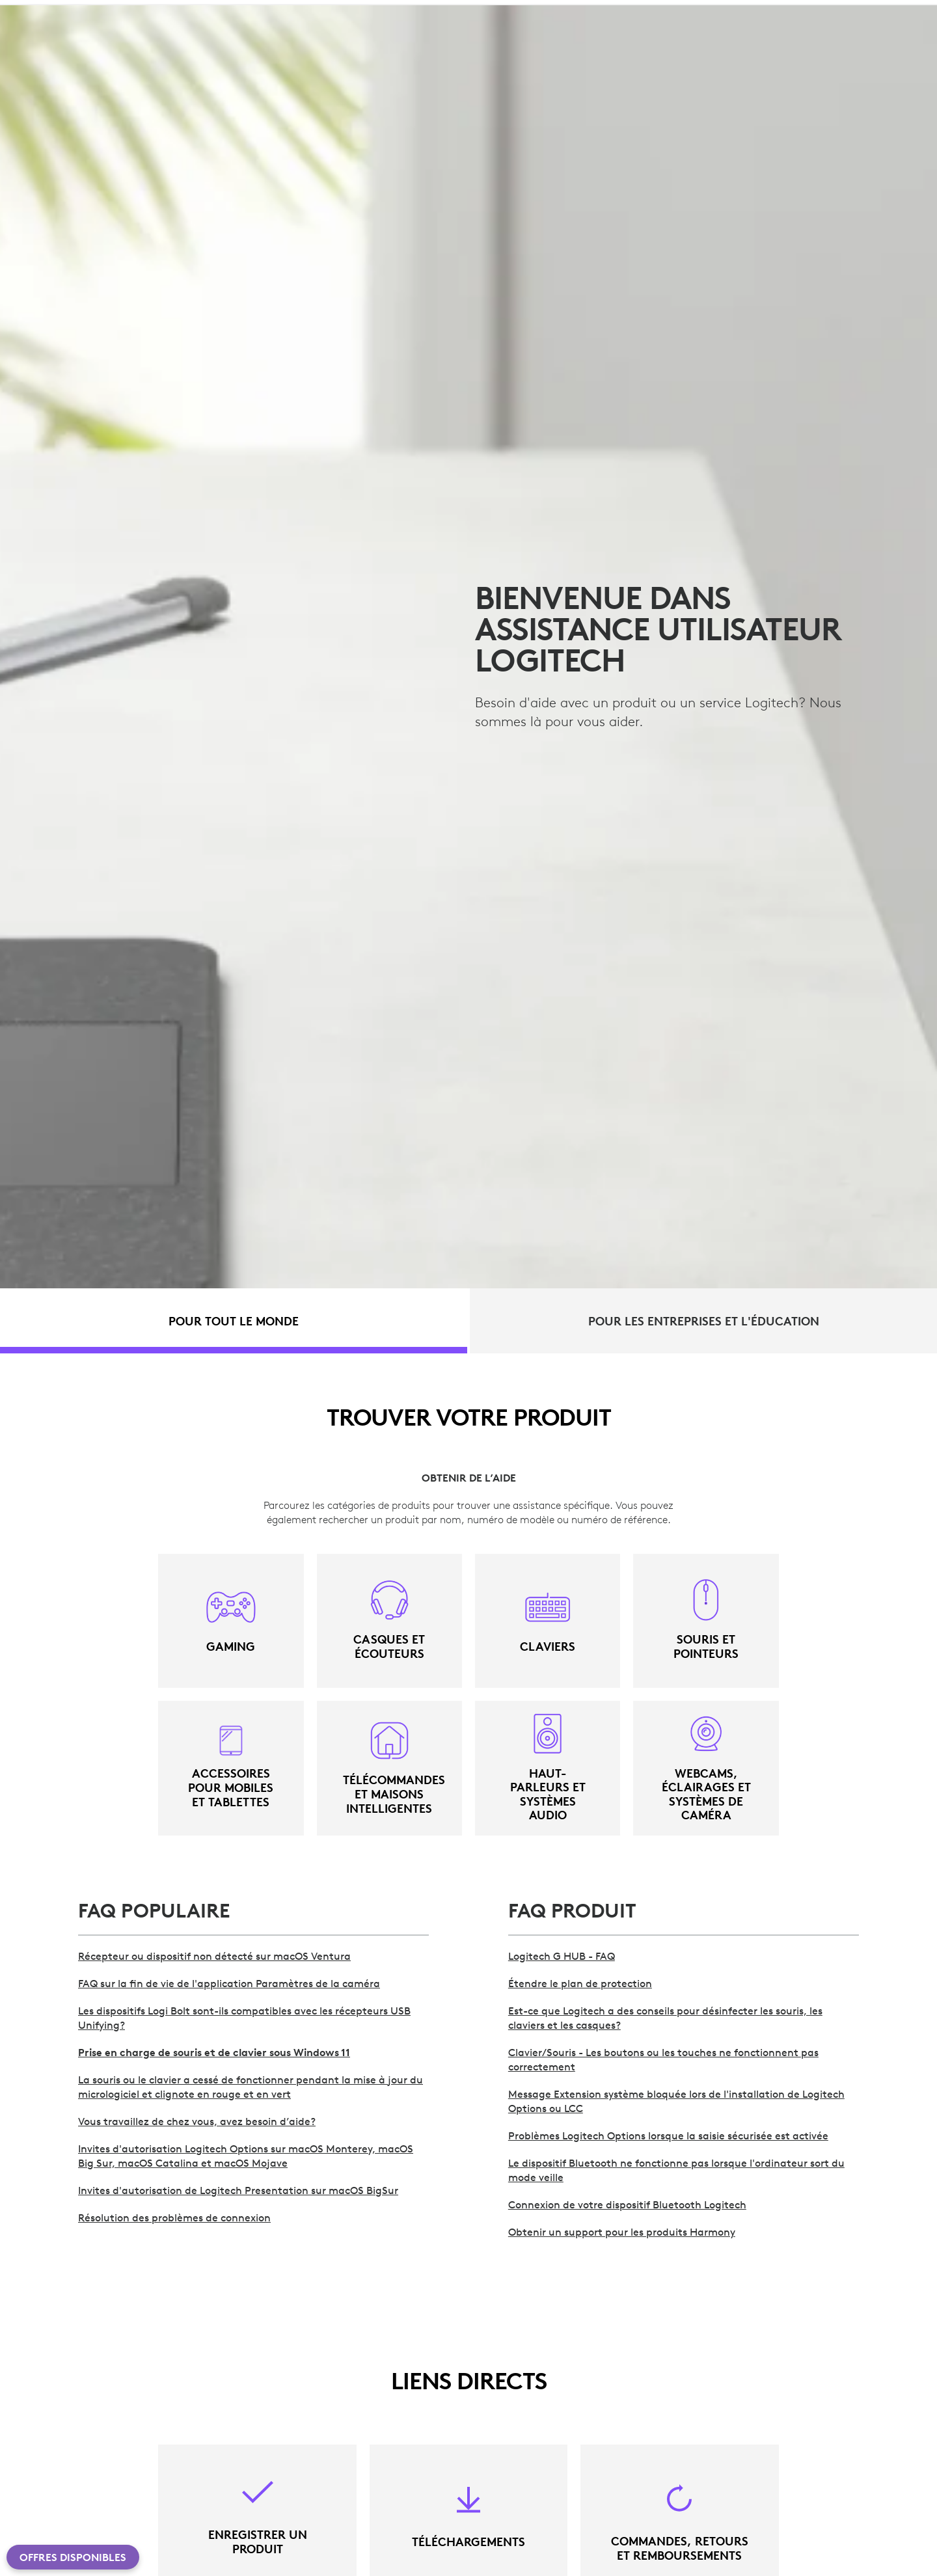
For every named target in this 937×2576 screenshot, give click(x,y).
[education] (243, 12)
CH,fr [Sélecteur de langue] (882, 12)
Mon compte (859, 44)
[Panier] (890, 44)
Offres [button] (324, 42)
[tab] (233, 1320)
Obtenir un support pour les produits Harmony (621, 2231)
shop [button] (130, 42)
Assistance (817, 12)
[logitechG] (120, 12)
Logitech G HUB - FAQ (561, 1955)
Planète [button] (191, 42)
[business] (182, 12)
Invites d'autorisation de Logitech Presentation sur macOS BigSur (238, 2190)
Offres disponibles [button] (73, 2557)
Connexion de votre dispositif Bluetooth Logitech (627, 2204)
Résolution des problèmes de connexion (174, 2217)
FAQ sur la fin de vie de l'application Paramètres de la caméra (229, 1983)
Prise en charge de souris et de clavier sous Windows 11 (214, 2052)
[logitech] (62, 12)
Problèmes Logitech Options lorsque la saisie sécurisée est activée (668, 2135)
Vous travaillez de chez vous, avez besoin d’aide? (197, 2121)
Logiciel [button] (260, 42)
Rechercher (774, 44)
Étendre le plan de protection (580, 1983)
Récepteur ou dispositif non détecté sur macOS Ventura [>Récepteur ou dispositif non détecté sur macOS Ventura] (214, 1955)
